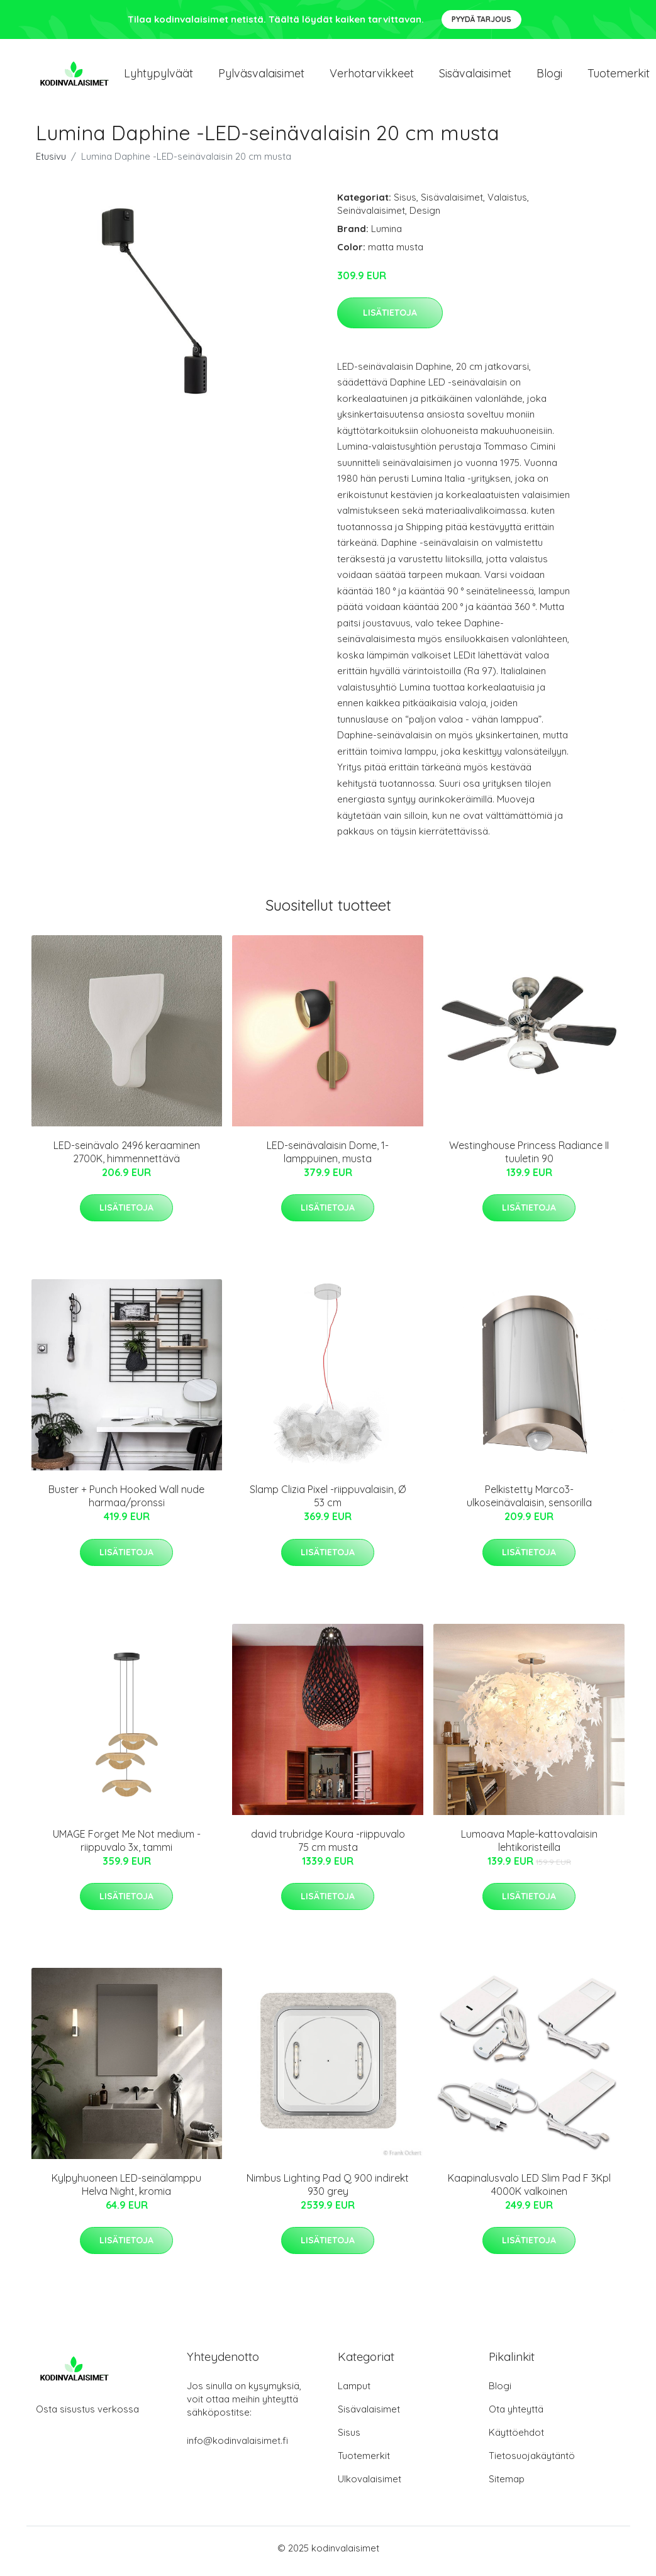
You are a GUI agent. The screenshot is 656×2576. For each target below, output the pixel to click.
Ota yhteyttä (516, 2415)
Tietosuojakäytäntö (532, 2462)
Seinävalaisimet (371, 217)
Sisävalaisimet (475, 76)
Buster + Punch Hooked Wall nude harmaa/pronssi (126, 1503)
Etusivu (51, 163)
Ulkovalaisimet (369, 2485)
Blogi (549, 76)
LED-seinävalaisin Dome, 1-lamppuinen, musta (328, 1158)
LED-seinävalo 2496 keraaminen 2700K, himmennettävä (126, 1158)
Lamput (354, 2392)
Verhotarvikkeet (372, 76)
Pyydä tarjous (481, 19)
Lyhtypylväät (158, 76)
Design (424, 217)
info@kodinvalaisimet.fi (237, 2447)
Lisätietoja (390, 319)
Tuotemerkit (364, 2462)
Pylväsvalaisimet (261, 76)
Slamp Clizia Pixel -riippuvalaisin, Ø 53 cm (328, 1503)
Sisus (405, 203)
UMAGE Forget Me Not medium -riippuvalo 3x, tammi (127, 1847)
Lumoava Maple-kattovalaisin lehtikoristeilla (529, 1847)
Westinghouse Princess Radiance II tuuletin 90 (529, 1158)
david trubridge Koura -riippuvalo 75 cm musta (328, 1847)
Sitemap (507, 2485)
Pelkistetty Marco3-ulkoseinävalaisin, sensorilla (529, 1503)
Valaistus (507, 203)
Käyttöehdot (516, 2439)
